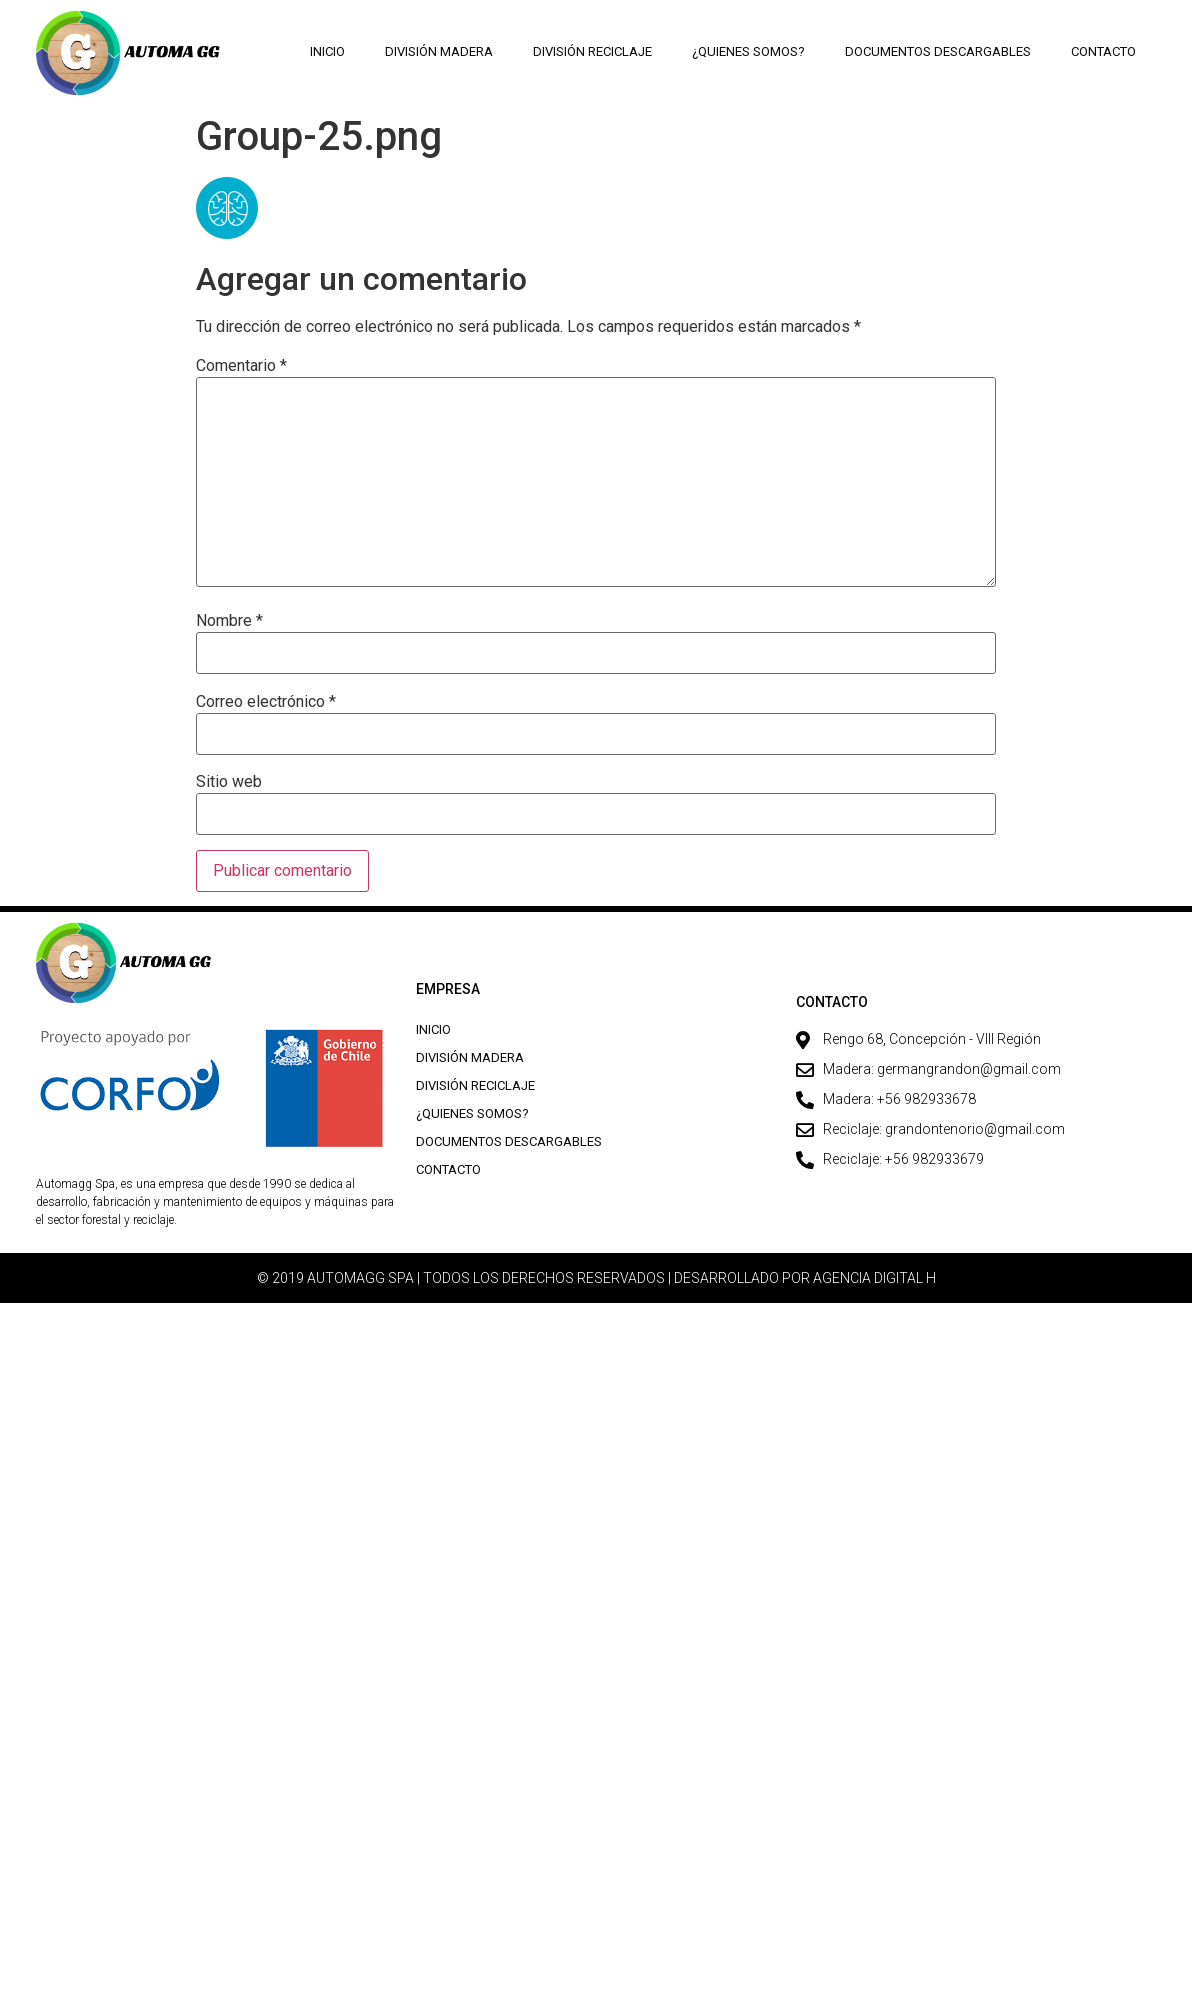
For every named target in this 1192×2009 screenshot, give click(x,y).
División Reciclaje (592, 51)
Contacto (1103, 51)
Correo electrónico (266, 702)
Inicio (327, 51)
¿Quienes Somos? (748, 51)
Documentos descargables (938, 51)
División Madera (439, 51)
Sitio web (229, 782)
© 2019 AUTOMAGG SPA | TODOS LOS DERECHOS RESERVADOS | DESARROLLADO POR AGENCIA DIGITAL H (596, 1278)
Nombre (229, 621)
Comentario (241, 366)
